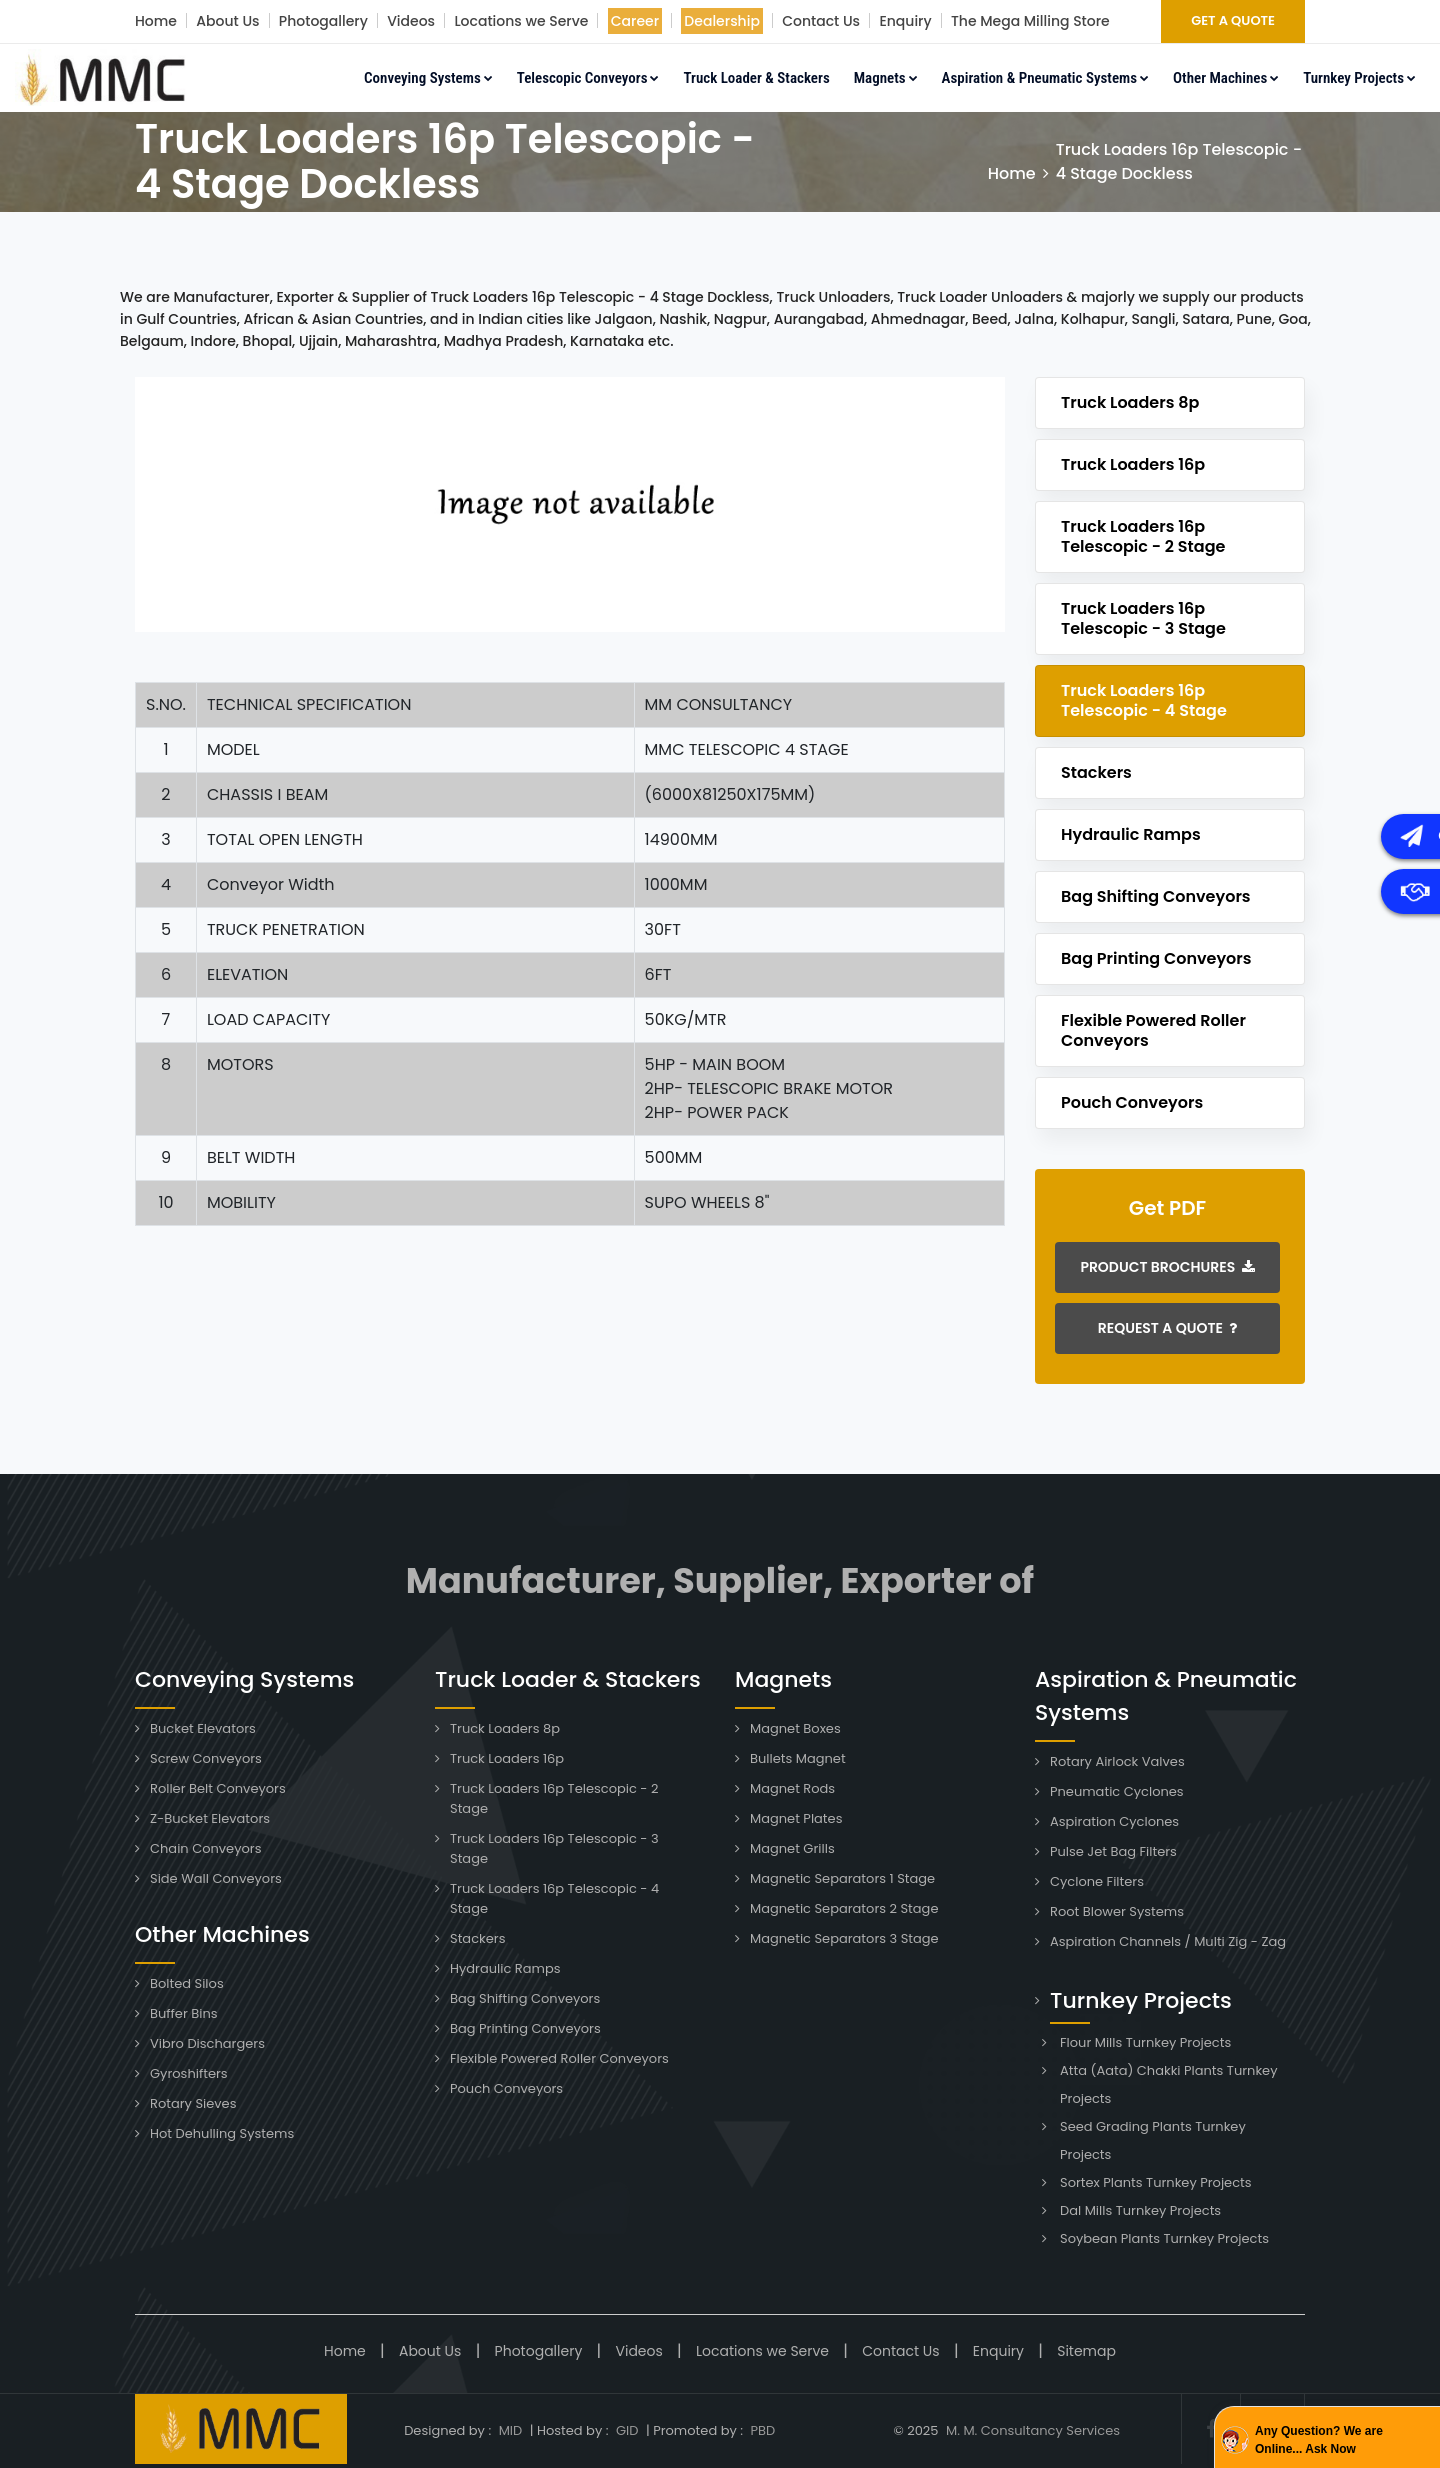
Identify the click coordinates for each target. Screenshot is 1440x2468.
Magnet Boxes (795, 1728)
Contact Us (821, 21)
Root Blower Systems (1117, 1911)
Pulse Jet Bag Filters (1113, 1851)
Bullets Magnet (798, 1758)
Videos (411, 21)
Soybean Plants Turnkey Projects (1164, 2238)
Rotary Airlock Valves (1117, 1761)
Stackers (1096, 772)
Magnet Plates (796, 1818)
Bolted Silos (187, 1983)
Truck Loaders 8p (1130, 402)
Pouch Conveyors (1132, 1102)
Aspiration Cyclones (1114, 1821)
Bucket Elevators (203, 1728)
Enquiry (905, 21)
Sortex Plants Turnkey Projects (1156, 2182)
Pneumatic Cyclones (1117, 1791)
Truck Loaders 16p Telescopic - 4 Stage (1144, 700)
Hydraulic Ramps (1131, 834)
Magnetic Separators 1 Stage (842, 1878)
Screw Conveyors (206, 1758)
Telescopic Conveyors (588, 78)
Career (635, 21)
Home (156, 21)
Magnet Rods (792, 1788)
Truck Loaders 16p (1133, 464)
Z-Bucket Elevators (210, 1818)
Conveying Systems (428, 78)
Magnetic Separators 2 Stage (844, 1908)
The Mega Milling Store (1030, 21)
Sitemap (1086, 2351)
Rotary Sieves (193, 2103)
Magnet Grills (792, 1848)
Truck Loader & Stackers (756, 78)
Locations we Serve (521, 21)
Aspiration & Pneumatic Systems (1045, 78)
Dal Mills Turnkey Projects (1140, 2210)
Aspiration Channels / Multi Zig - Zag (1168, 1941)
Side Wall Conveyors (216, 1878)
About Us (227, 21)
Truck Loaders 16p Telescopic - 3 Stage (1143, 618)
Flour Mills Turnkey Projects (1145, 2042)
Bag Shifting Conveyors (1156, 896)
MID (508, 2430)
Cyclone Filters (1097, 1881)
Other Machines (1226, 78)
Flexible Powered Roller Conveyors (1153, 1030)
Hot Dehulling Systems (222, 2133)
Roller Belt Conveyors (218, 1788)
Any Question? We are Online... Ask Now (1319, 2440)
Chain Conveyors (205, 1848)
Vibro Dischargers (207, 2043)
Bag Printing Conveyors (1156, 958)
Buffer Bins (184, 2013)
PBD (762, 2430)
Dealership (722, 21)
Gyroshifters (189, 2073)
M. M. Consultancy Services (1033, 2430)
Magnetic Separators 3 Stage (844, 1938)
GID (627, 2430)
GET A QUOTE (1233, 20)
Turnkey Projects (1359, 78)
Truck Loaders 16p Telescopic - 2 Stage (1143, 536)
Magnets (886, 78)
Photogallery (323, 21)
